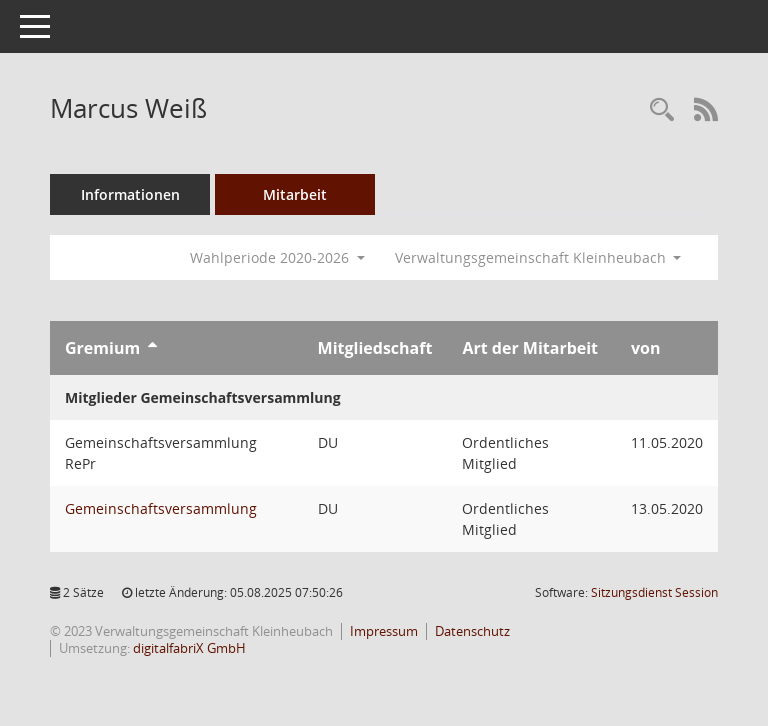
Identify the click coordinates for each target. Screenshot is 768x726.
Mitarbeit (295, 194)
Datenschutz (472, 631)
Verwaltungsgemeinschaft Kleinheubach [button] (538, 257)
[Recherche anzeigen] (662, 110)
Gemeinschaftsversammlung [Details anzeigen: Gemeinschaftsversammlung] (161, 508)
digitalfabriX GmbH (189, 648)
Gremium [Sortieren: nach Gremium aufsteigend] (102, 348)
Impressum (384, 631)
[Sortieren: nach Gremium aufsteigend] (152, 348)
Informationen (130, 194)
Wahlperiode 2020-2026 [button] (277, 257)
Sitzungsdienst (654, 592)
